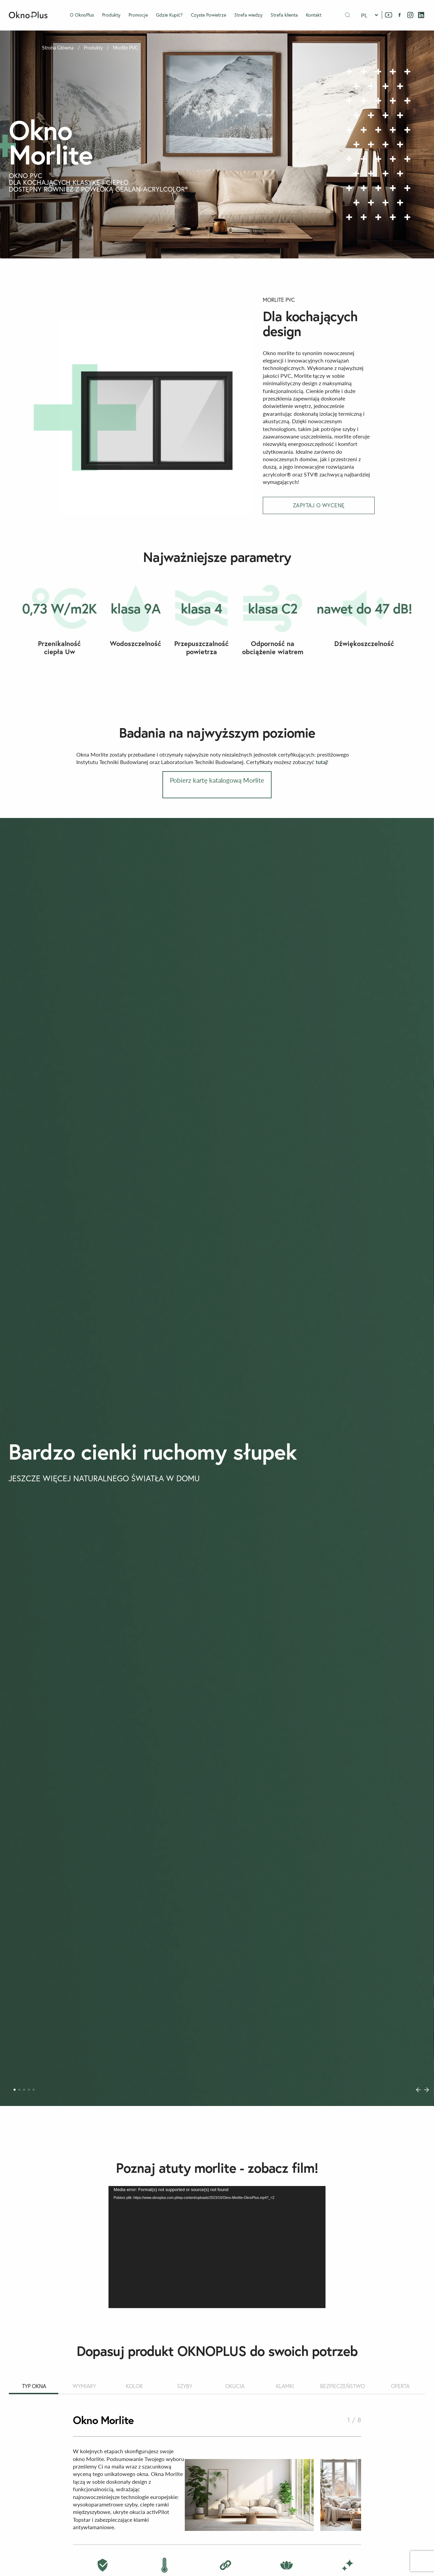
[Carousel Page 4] (29, 2090)
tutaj (321, 762)
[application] (217, 2247)
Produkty (111, 15)
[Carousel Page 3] (24, 2090)
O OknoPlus (82, 15)
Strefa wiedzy (248, 15)
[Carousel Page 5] (34, 2090)
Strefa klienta (284, 15)
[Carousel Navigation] (422, 2089)
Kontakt (313, 15)
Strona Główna (58, 48)
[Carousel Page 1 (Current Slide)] (15, 2090)
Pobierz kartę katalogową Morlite (217, 780)
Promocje (138, 15)
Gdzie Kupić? (169, 15)
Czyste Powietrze (208, 15)
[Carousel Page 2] (19, 2090)
